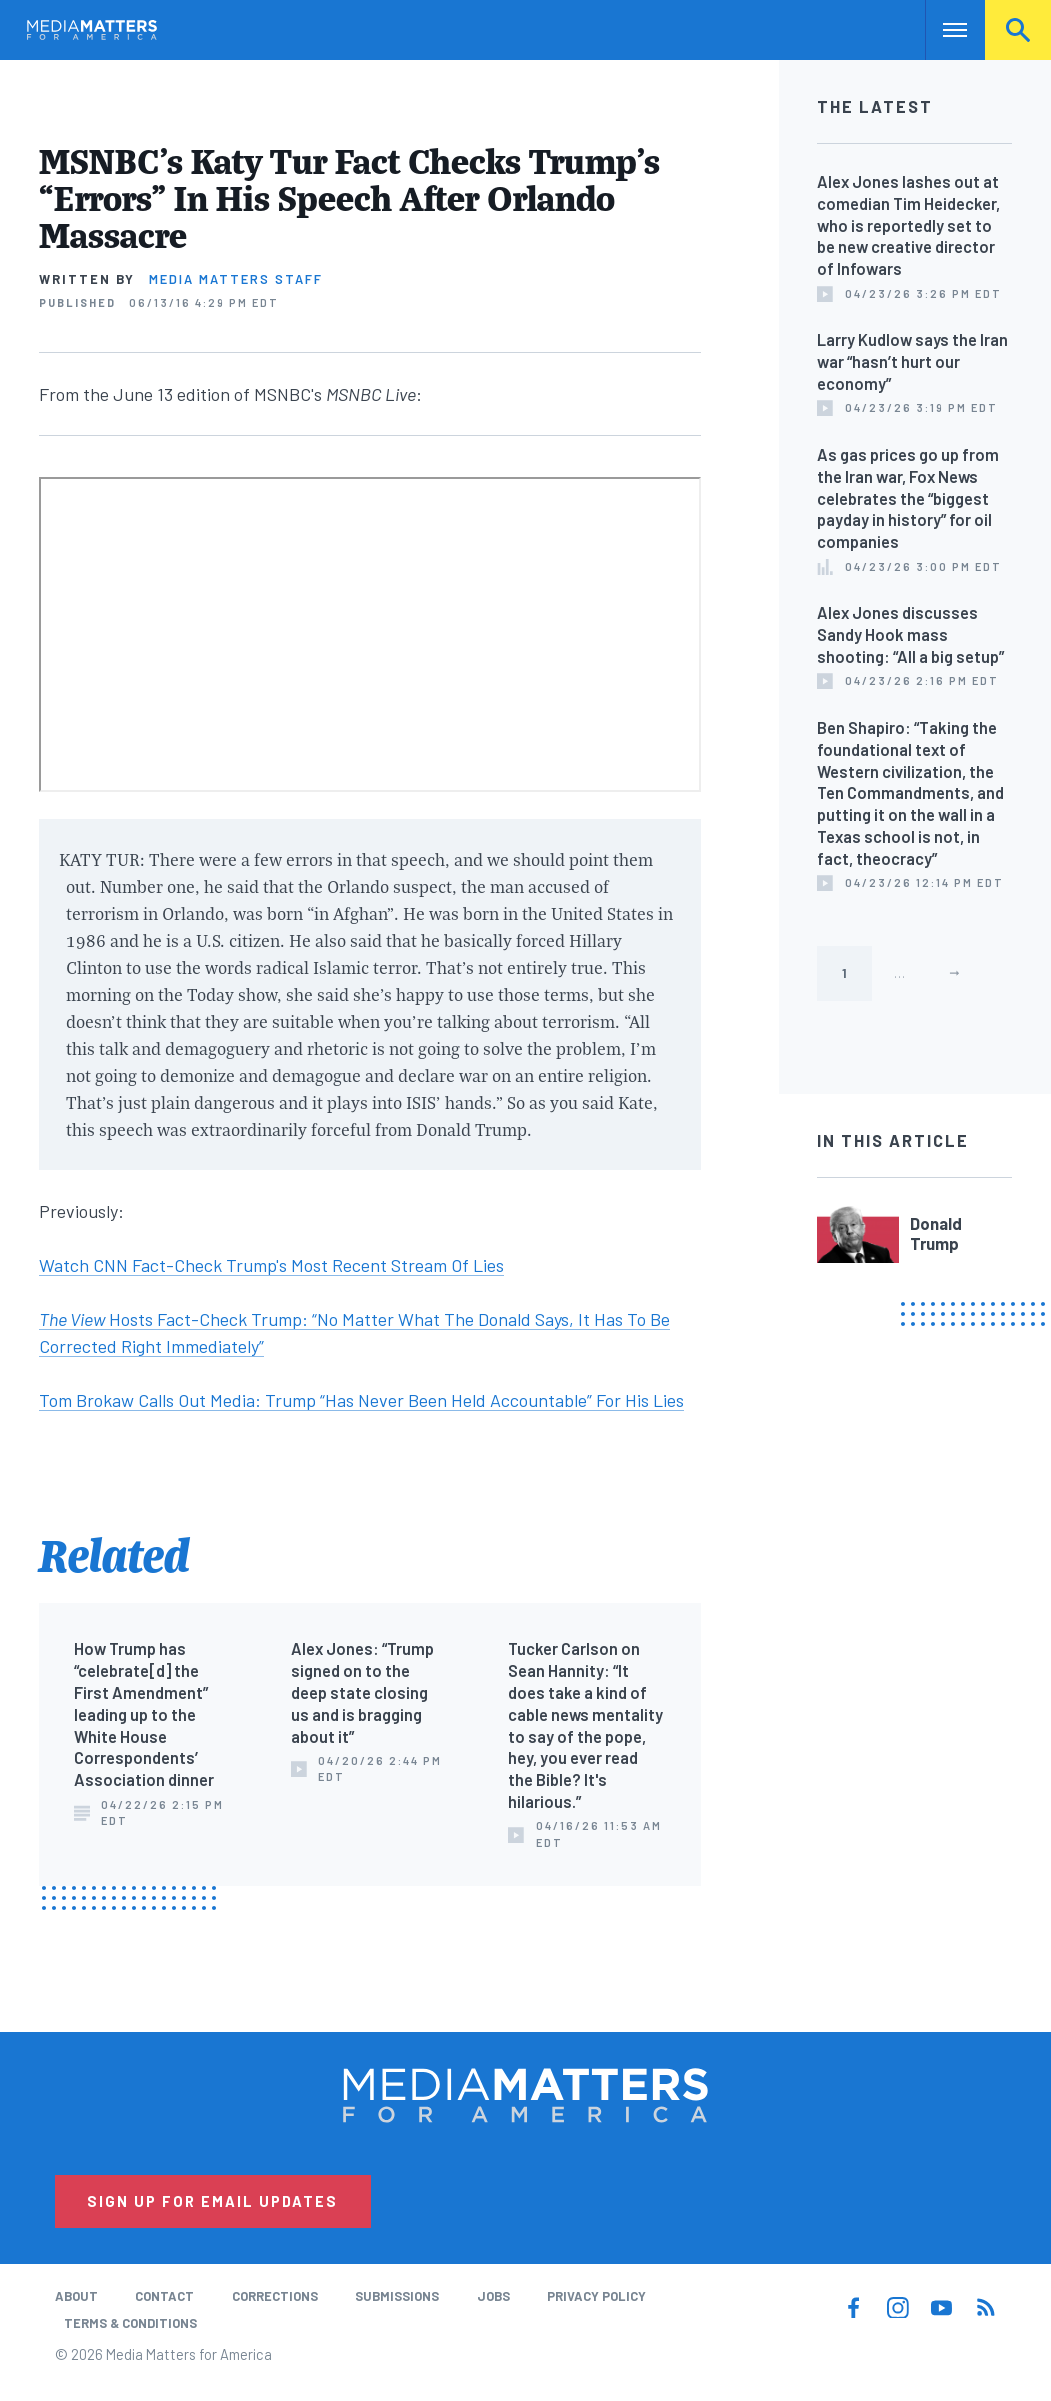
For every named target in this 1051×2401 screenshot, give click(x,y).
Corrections (275, 2296)
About (76, 2296)
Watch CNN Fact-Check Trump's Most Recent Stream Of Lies (271, 1265)
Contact (164, 2296)
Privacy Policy (596, 2296)
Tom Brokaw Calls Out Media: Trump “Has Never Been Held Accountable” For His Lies (361, 1400)
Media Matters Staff (236, 279)
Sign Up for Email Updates (212, 2201)
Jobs (493, 2296)
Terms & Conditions (130, 2323)
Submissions (397, 2296)
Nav (942, 30)
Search (1018, 30)
